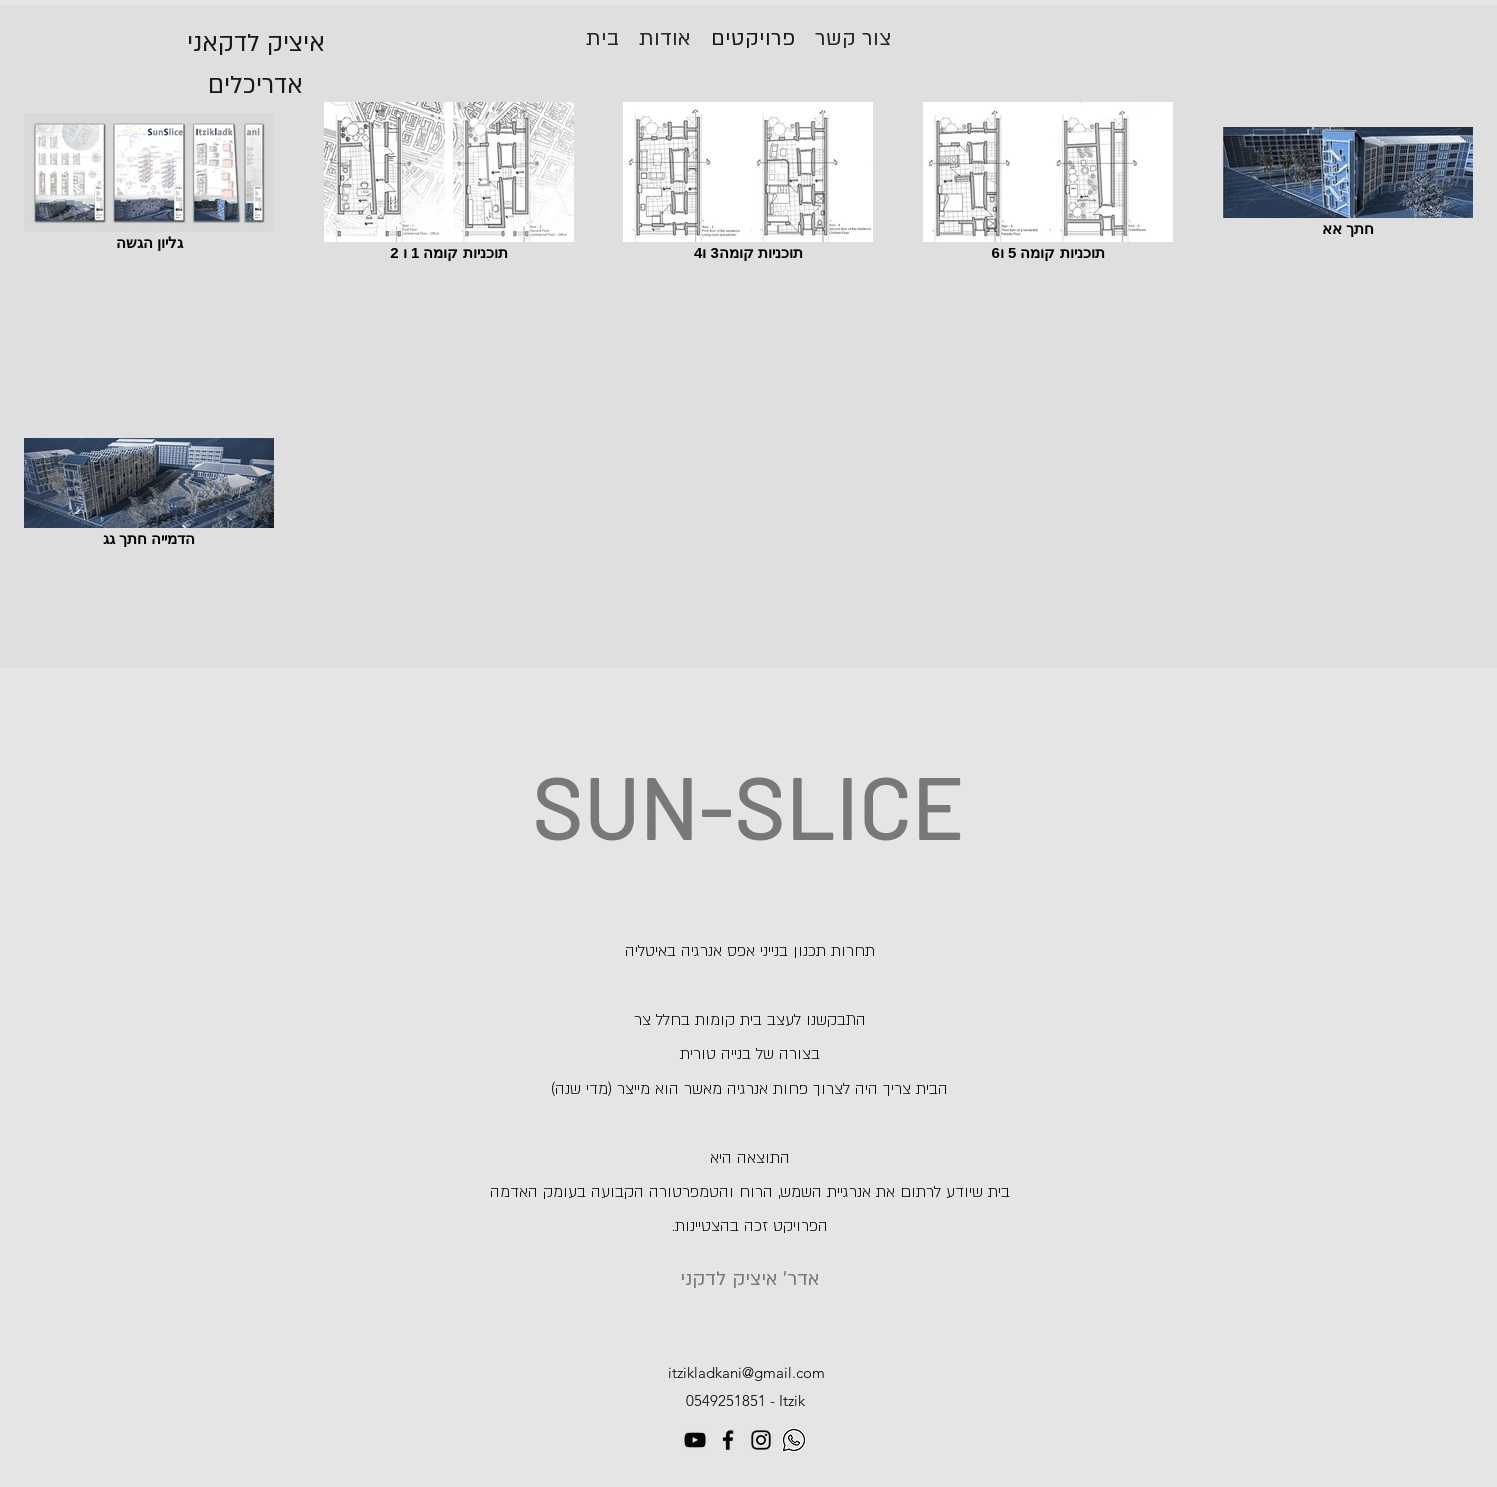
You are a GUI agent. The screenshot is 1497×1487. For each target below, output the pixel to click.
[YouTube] (695, 1440)
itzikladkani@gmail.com (746, 1372)
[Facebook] (728, 1440)
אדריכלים (255, 85)
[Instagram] (761, 1440)
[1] (794, 1440)
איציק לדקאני (256, 43)
